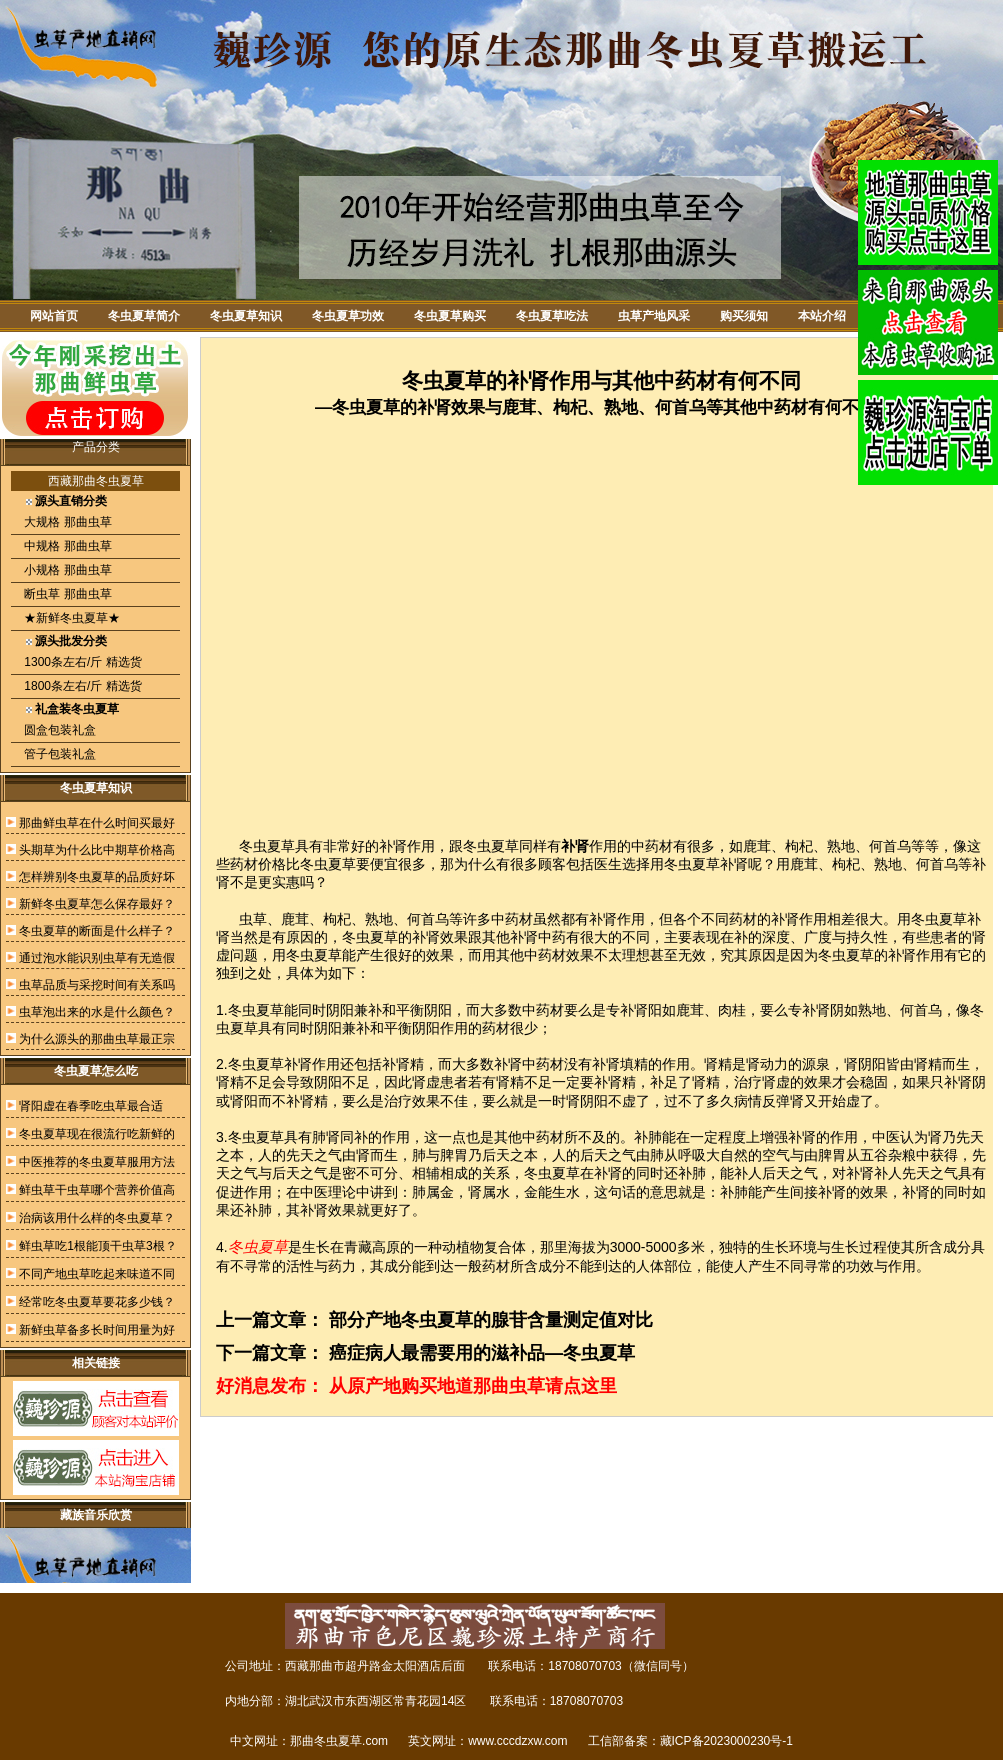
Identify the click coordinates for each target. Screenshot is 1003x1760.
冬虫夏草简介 (144, 316)
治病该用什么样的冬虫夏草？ (97, 1218)
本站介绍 (822, 316)
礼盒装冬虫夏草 (77, 709)
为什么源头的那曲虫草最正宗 (97, 1039)
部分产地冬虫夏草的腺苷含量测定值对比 (491, 1320)
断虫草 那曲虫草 (66, 594)
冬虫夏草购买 (450, 316)
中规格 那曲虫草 (66, 546)
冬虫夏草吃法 (552, 316)
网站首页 (54, 316)
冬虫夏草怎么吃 (96, 1071)
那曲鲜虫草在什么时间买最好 (97, 823)
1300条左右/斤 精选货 (81, 662)
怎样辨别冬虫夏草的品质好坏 (97, 877)
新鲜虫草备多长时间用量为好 (97, 1330)
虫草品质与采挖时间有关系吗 (97, 985)
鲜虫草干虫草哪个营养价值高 (97, 1190)
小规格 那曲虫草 (66, 570)
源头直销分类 (71, 501)
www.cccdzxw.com (517, 1741)
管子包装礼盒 (58, 754)
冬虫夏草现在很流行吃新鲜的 (97, 1134)
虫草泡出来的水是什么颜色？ (97, 1012)
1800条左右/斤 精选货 (81, 686)
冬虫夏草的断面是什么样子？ (97, 931)
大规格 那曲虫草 (66, 522)
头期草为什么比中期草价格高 (97, 850)
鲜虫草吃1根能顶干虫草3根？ (97, 1246)
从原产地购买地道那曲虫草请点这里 (473, 1386)
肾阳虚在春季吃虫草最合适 (91, 1106)
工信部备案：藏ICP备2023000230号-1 (690, 1741)
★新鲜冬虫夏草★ (70, 618)
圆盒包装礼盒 (58, 730)
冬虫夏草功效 (348, 316)
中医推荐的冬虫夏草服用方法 (97, 1162)
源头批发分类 (71, 641)
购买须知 (744, 316)
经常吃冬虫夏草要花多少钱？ (97, 1302)
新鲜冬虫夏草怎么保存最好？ (97, 904)
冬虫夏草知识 (246, 316)
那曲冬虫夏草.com (339, 1741)
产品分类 (96, 447)
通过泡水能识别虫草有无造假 (97, 958)
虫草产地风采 (654, 316)
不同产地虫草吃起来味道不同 (97, 1274)
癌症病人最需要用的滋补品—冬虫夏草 (482, 1353)
